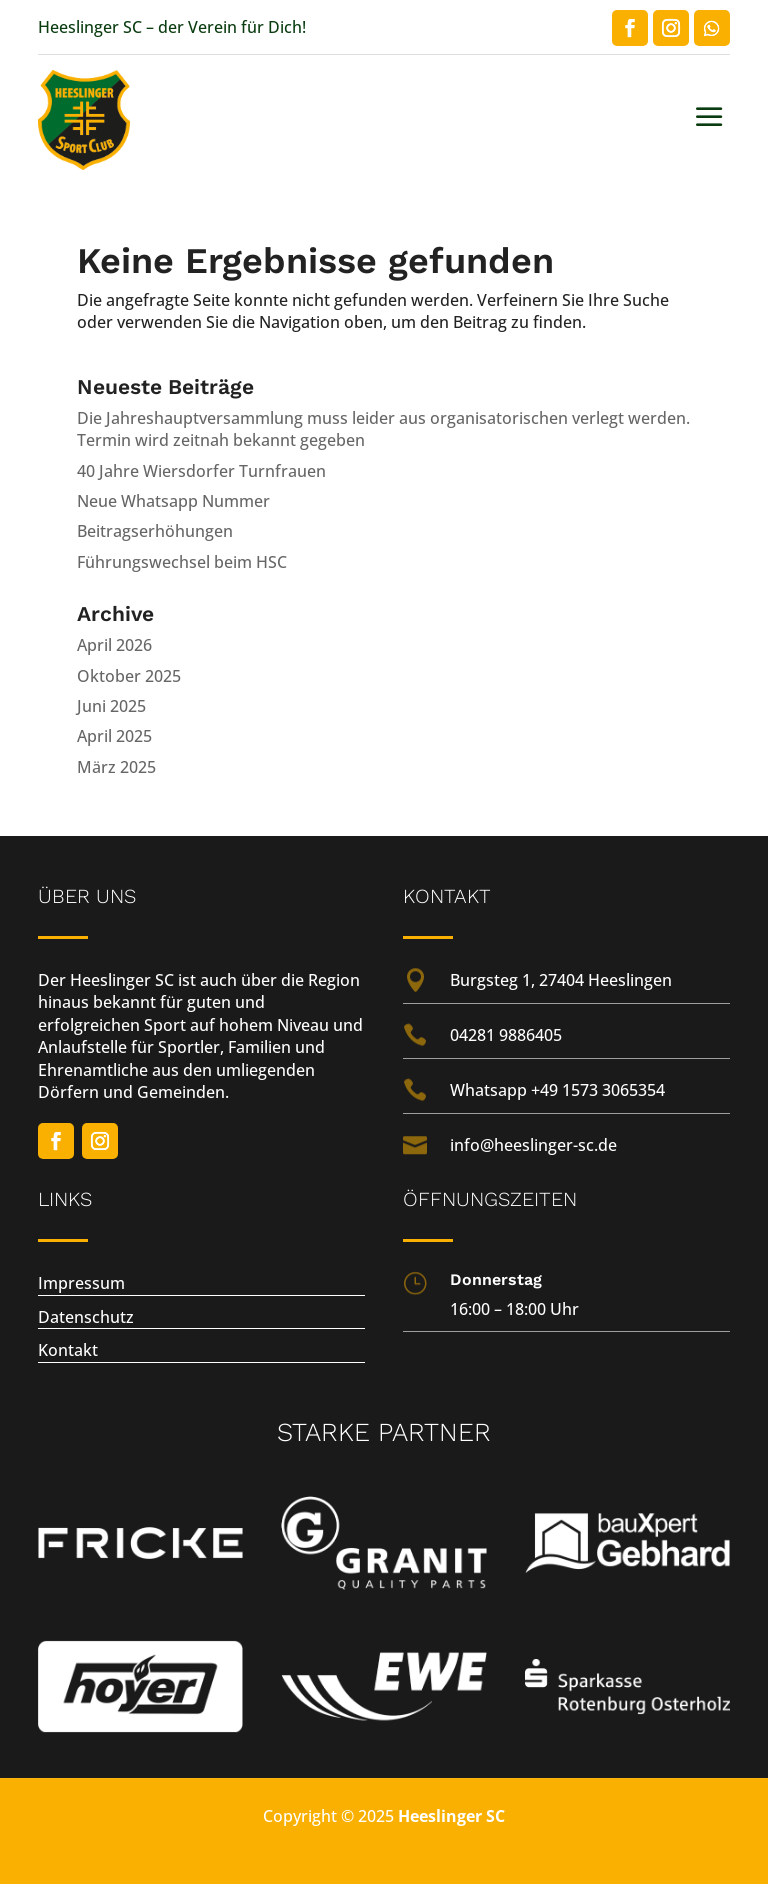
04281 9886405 (506, 1035)
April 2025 (114, 736)
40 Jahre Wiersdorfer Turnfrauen (201, 471)
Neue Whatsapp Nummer (173, 501)
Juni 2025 (111, 706)
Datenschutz (86, 1317)
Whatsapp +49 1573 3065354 (557, 1090)
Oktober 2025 (129, 676)
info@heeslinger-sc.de (533, 1145)
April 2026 (114, 645)
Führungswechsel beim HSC (182, 562)
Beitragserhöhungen (155, 531)
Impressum (81, 1283)
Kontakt (68, 1350)
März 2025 (116, 767)
